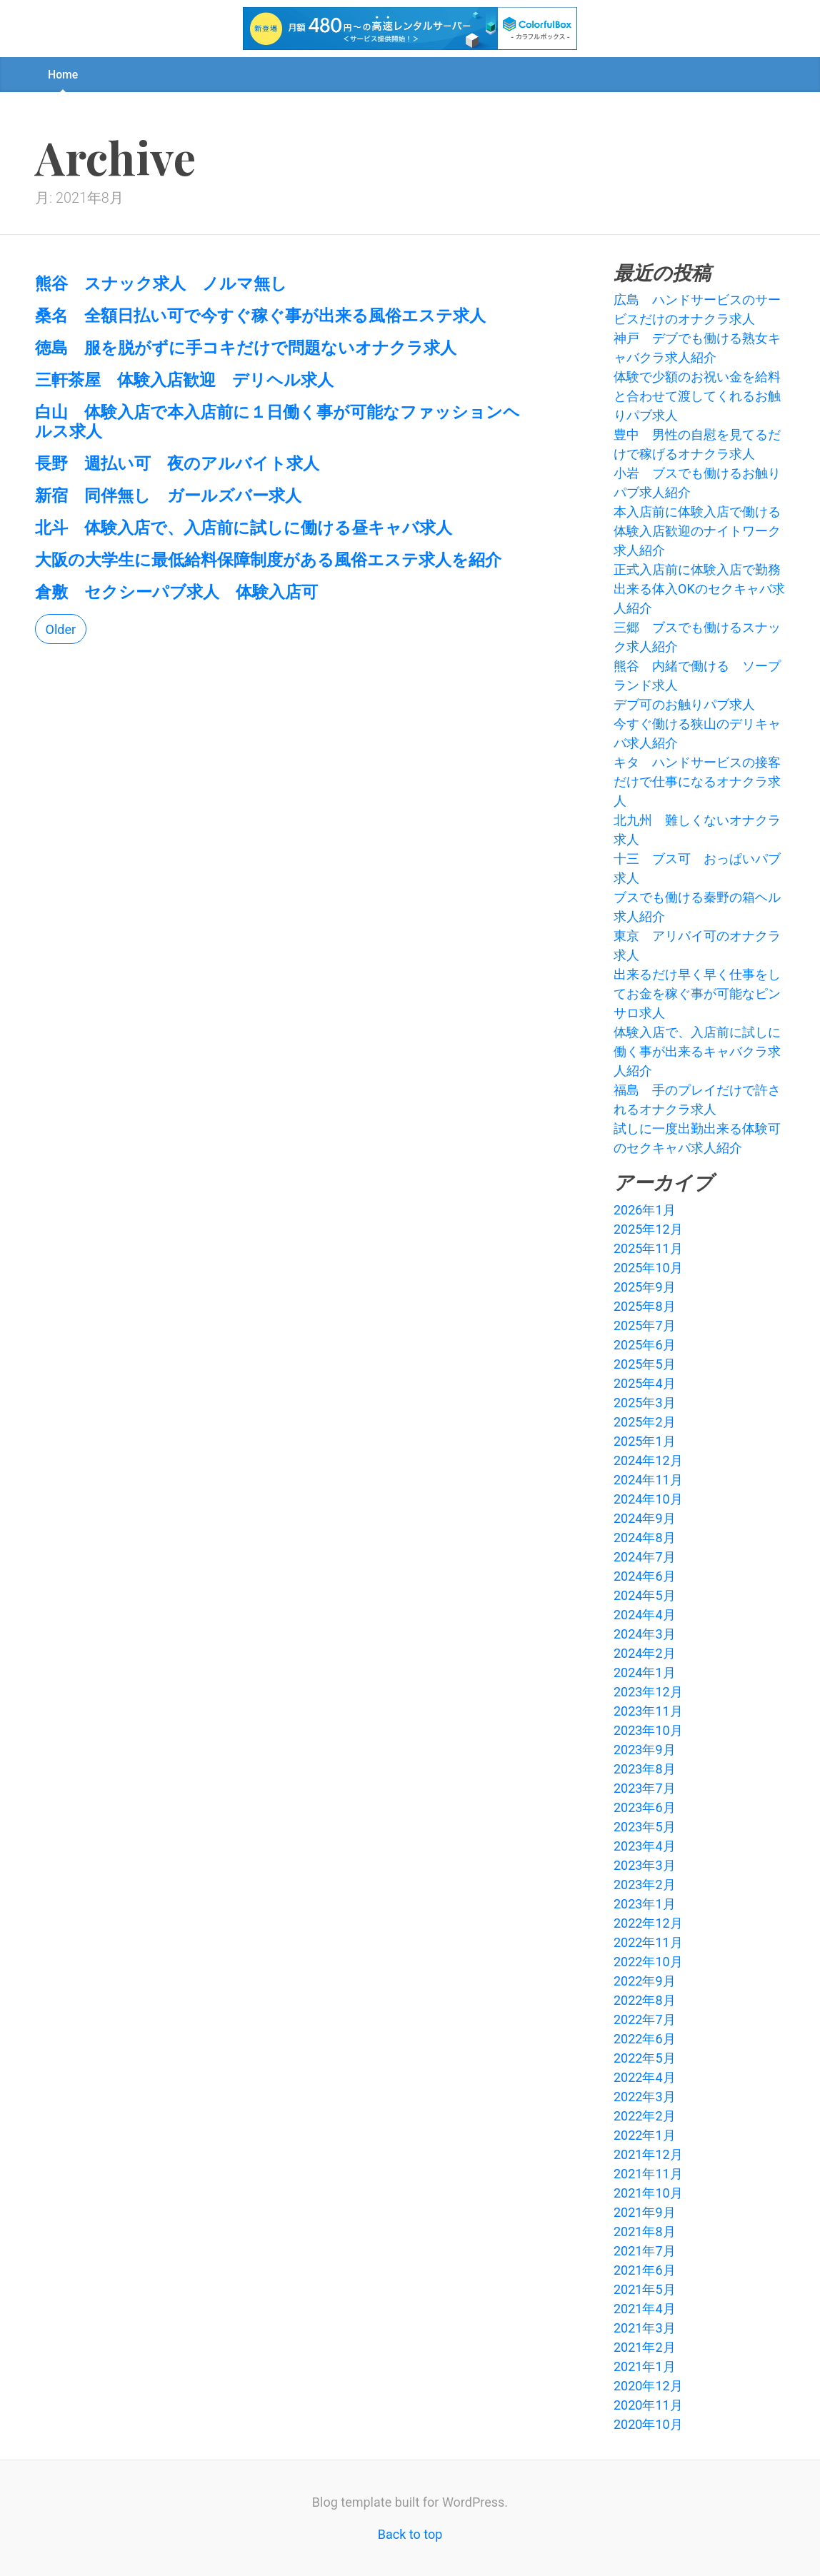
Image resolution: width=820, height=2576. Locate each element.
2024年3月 (645, 1633)
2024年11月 (648, 1479)
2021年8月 (645, 2231)
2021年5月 (645, 2289)
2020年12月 (648, 2385)
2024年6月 (645, 1576)
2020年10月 (648, 2424)
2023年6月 (645, 1807)
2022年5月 (645, 2058)
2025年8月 (645, 1306)
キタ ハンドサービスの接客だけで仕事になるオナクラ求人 (697, 781)
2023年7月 (645, 1788)
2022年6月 (645, 2038)
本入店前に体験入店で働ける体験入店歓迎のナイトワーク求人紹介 (697, 531)
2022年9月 (645, 1980)
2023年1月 (645, 1903)
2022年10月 (648, 1961)
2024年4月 (645, 1614)
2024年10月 (648, 1498)
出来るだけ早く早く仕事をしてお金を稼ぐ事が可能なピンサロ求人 (697, 993)
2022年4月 (645, 2077)
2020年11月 (648, 2405)
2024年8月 (645, 1537)
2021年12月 (648, 2154)
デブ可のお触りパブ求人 (684, 704)
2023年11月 (648, 1711)
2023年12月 (648, 1691)
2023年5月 (645, 1826)
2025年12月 (648, 1229)
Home (63, 74)
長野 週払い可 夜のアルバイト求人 (177, 462)
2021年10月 (648, 2192)
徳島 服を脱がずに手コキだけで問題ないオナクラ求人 (245, 347)
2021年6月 (645, 2270)
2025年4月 (645, 1383)
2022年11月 (648, 1942)
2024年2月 (645, 1653)
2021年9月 (645, 2212)
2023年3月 (645, 1865)
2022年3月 (645, 2096)
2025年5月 (645, 1364)
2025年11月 (648, 1248)
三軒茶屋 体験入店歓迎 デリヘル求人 (184, 379)
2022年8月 (645, 2000)
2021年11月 (648, 2173)
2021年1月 (645, 2366)
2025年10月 (648, 1267)
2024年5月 (645, 1595)
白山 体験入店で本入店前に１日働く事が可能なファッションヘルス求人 (277, 421)
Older (61, 629)
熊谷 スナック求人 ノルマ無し (161, 282)
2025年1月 (645, 1441)
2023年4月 (645, 1845)
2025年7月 (645, 1325)
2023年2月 (645, 1884)
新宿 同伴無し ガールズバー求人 (168, 494)
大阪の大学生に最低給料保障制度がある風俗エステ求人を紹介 (268, 559)
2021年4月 (645, 2308)
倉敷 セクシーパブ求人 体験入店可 (176, 591)
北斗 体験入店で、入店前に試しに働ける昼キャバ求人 (243, 527)
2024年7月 (645, 1556)
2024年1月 (645, 1672)
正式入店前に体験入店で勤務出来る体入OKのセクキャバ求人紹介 (699, 588)
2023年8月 (645, 1768)
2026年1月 (645, 1209)
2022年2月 (645, 2115)
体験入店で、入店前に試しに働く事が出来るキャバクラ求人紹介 (697, 1051)
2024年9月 (645, 1518)
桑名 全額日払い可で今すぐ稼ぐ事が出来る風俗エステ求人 (260, 315)
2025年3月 (645, 1402)
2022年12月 (648, 1923)
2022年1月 (645, 2135)
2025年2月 (645, 1421)
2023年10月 (648, 1730)
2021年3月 (645, 2327)
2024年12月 (648, 1460)
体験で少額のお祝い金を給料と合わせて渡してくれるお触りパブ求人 (697, 396)
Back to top (410, 2534)
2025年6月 (645, 1344)
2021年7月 (645, 2250)
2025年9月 (645, 1286)
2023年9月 (645, 1749)
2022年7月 (645, 2019)
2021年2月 (645, 2347)
